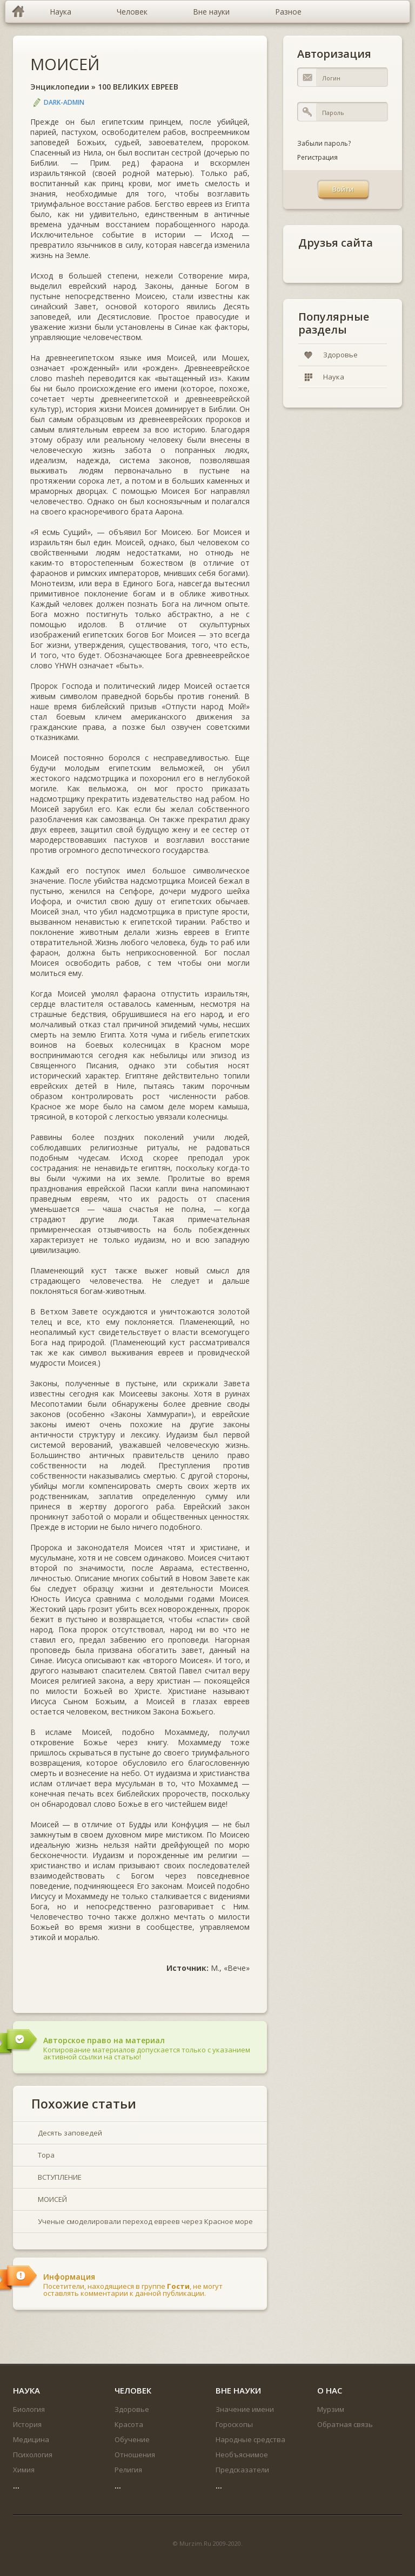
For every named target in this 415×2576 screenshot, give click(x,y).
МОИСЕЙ (64, 63)
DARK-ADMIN (64, 102)
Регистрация (317, 157)
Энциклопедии (59, 87)
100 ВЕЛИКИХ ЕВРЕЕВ (138, 87)
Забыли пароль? (324, 143)
